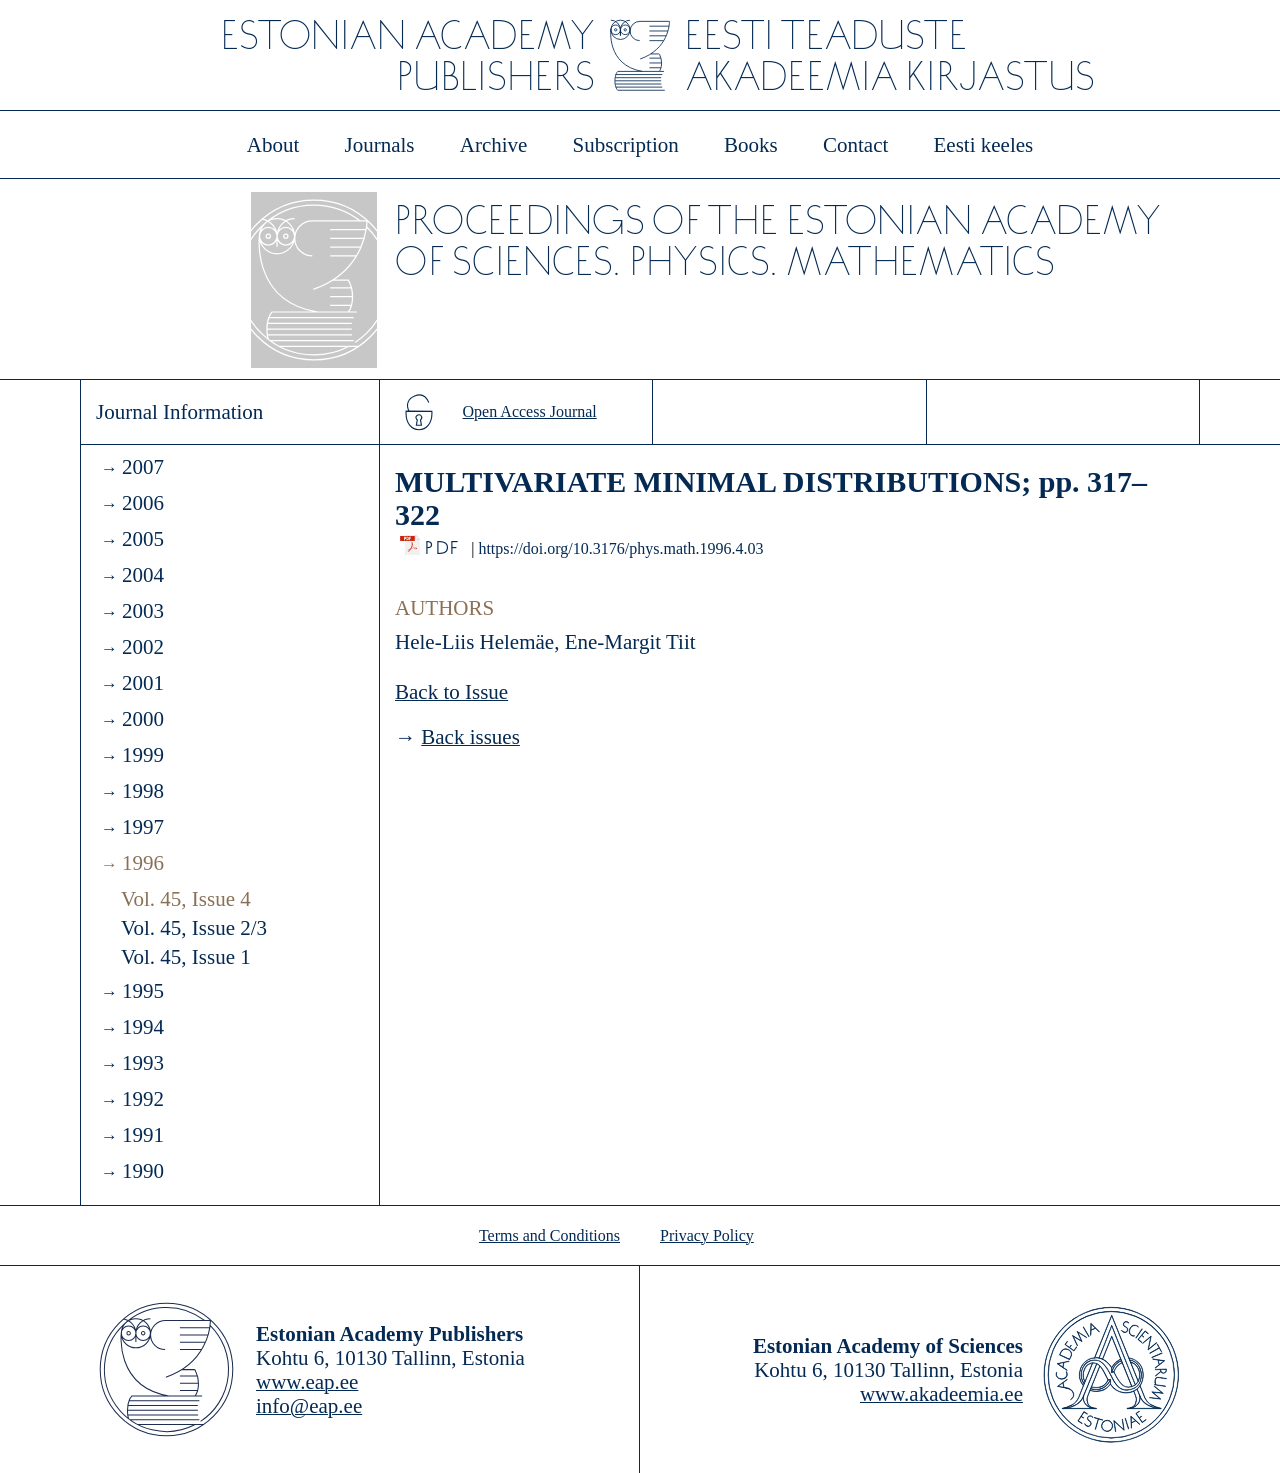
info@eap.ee (309, 1406)
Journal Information (179, 412)
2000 (143, 719)
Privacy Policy (707, 1235)
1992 (143, 1099)
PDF (443, 542)
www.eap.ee (307, 1382)
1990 (143, 1171)
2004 (143, 575)
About (273, 145)
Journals (379, 145)
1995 (143, 991)
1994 (143, 1027)
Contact (855, 145)
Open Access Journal (530, 411)
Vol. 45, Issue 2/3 (194, 928)
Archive (494, 145)
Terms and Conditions (549, 1235)
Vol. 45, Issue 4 (186, 899)
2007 (143, 467)
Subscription (626, 145)
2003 (143, 611)
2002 (143, 647)
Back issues (470, 737)
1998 (143, 791)
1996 (143, 863)
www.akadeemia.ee (941, 1394)
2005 (143, 539)
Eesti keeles (984, 145)
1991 (143, 1135)
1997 (143, 827)
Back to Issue (451, 692)
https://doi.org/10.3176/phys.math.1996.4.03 (620, 548)
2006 (143, 503)
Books (751, 145)
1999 (143, 755)
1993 (143, 1063)
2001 (143, 683)
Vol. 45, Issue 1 (186, 957)
